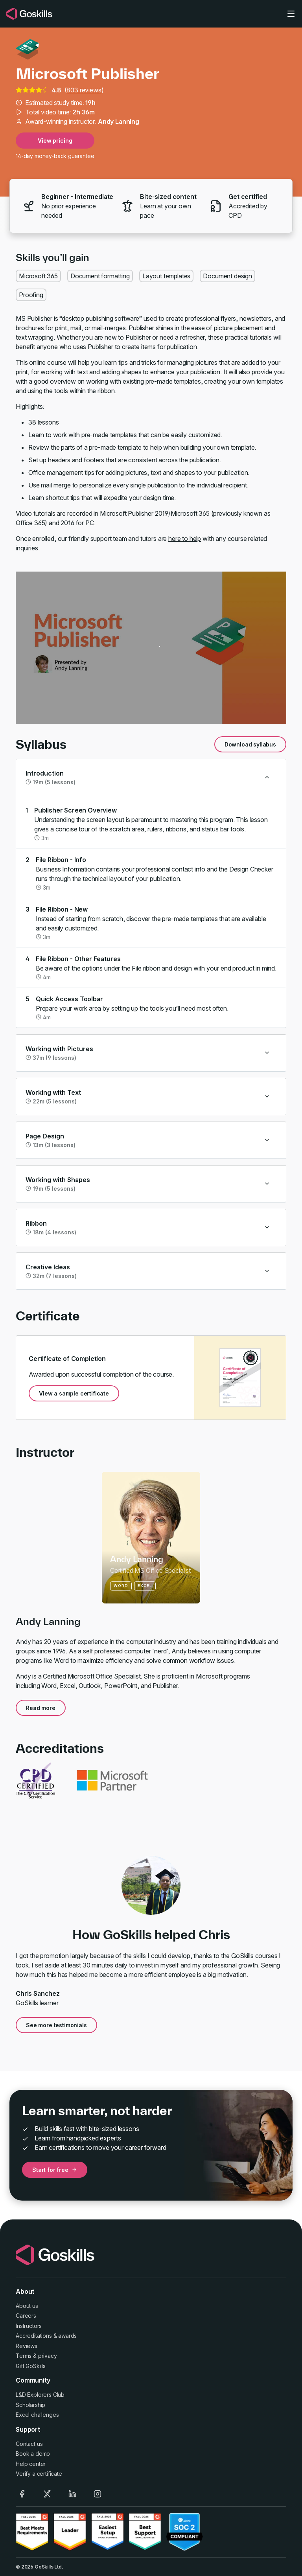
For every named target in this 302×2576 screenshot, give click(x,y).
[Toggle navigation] (291, 13)
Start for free (54, 2169)
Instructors (29, 2325)
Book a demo (33, 2453)
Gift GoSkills (31, 2366)
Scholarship (30, 2404)
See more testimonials (56, 2025)
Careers (26, 2315)
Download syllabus (250, 744)
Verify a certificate (39, 2473)
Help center (31, 2463)
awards (67, 2335)
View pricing (55, 140)
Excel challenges (37, 2414)
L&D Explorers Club (40, 2394)
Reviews (26, 2345)
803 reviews (83, 90)
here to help (184, 538)
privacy (47, 2355)
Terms (23, 2355)
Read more (40, 1707)
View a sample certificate (74, 1393)
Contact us (29, 2443)
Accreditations (34, 2335)
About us (27, 2305)
